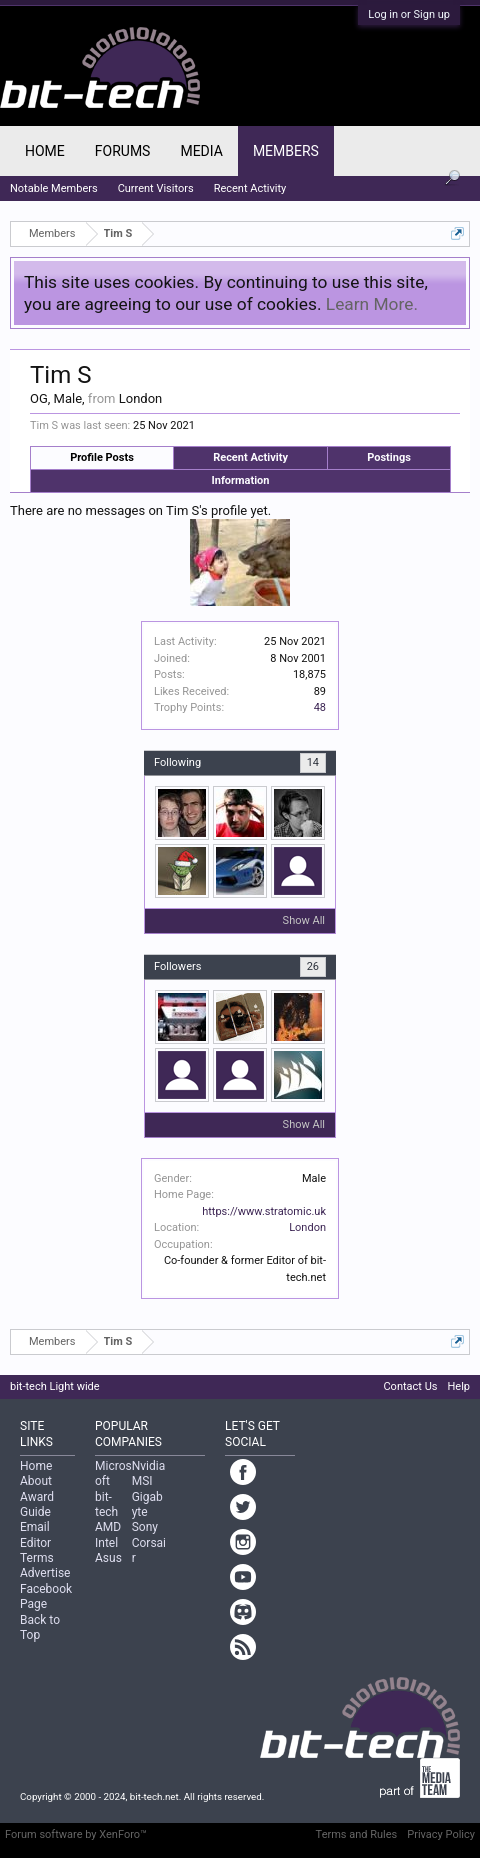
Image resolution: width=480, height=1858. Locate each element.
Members (286, 151)
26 (313, 966)
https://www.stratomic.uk (264, 1211)
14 (313, 762)
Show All (304, 920)
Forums (123, 151)
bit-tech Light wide (55, 1386)
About (36, 1481)
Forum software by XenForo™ (76, 1834)
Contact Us (410, 1386)
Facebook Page (46, 1596)
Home (45, 151)
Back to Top (40, 1627)
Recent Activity (250, 457)
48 (320, 707)
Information (241, 480)
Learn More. (372, 304)
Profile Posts (102, 457)
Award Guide (37, 1504)
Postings (389, 457)
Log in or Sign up (409, 14)
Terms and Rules (357, 1834)
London (307, 1227)
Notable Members (54, 188)
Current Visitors (156, 188)
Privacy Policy (441, 1834)
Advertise (45, 1573)
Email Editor (35, 1534)
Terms (37, 1558)
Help (458, 1386)
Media (201, 151)
